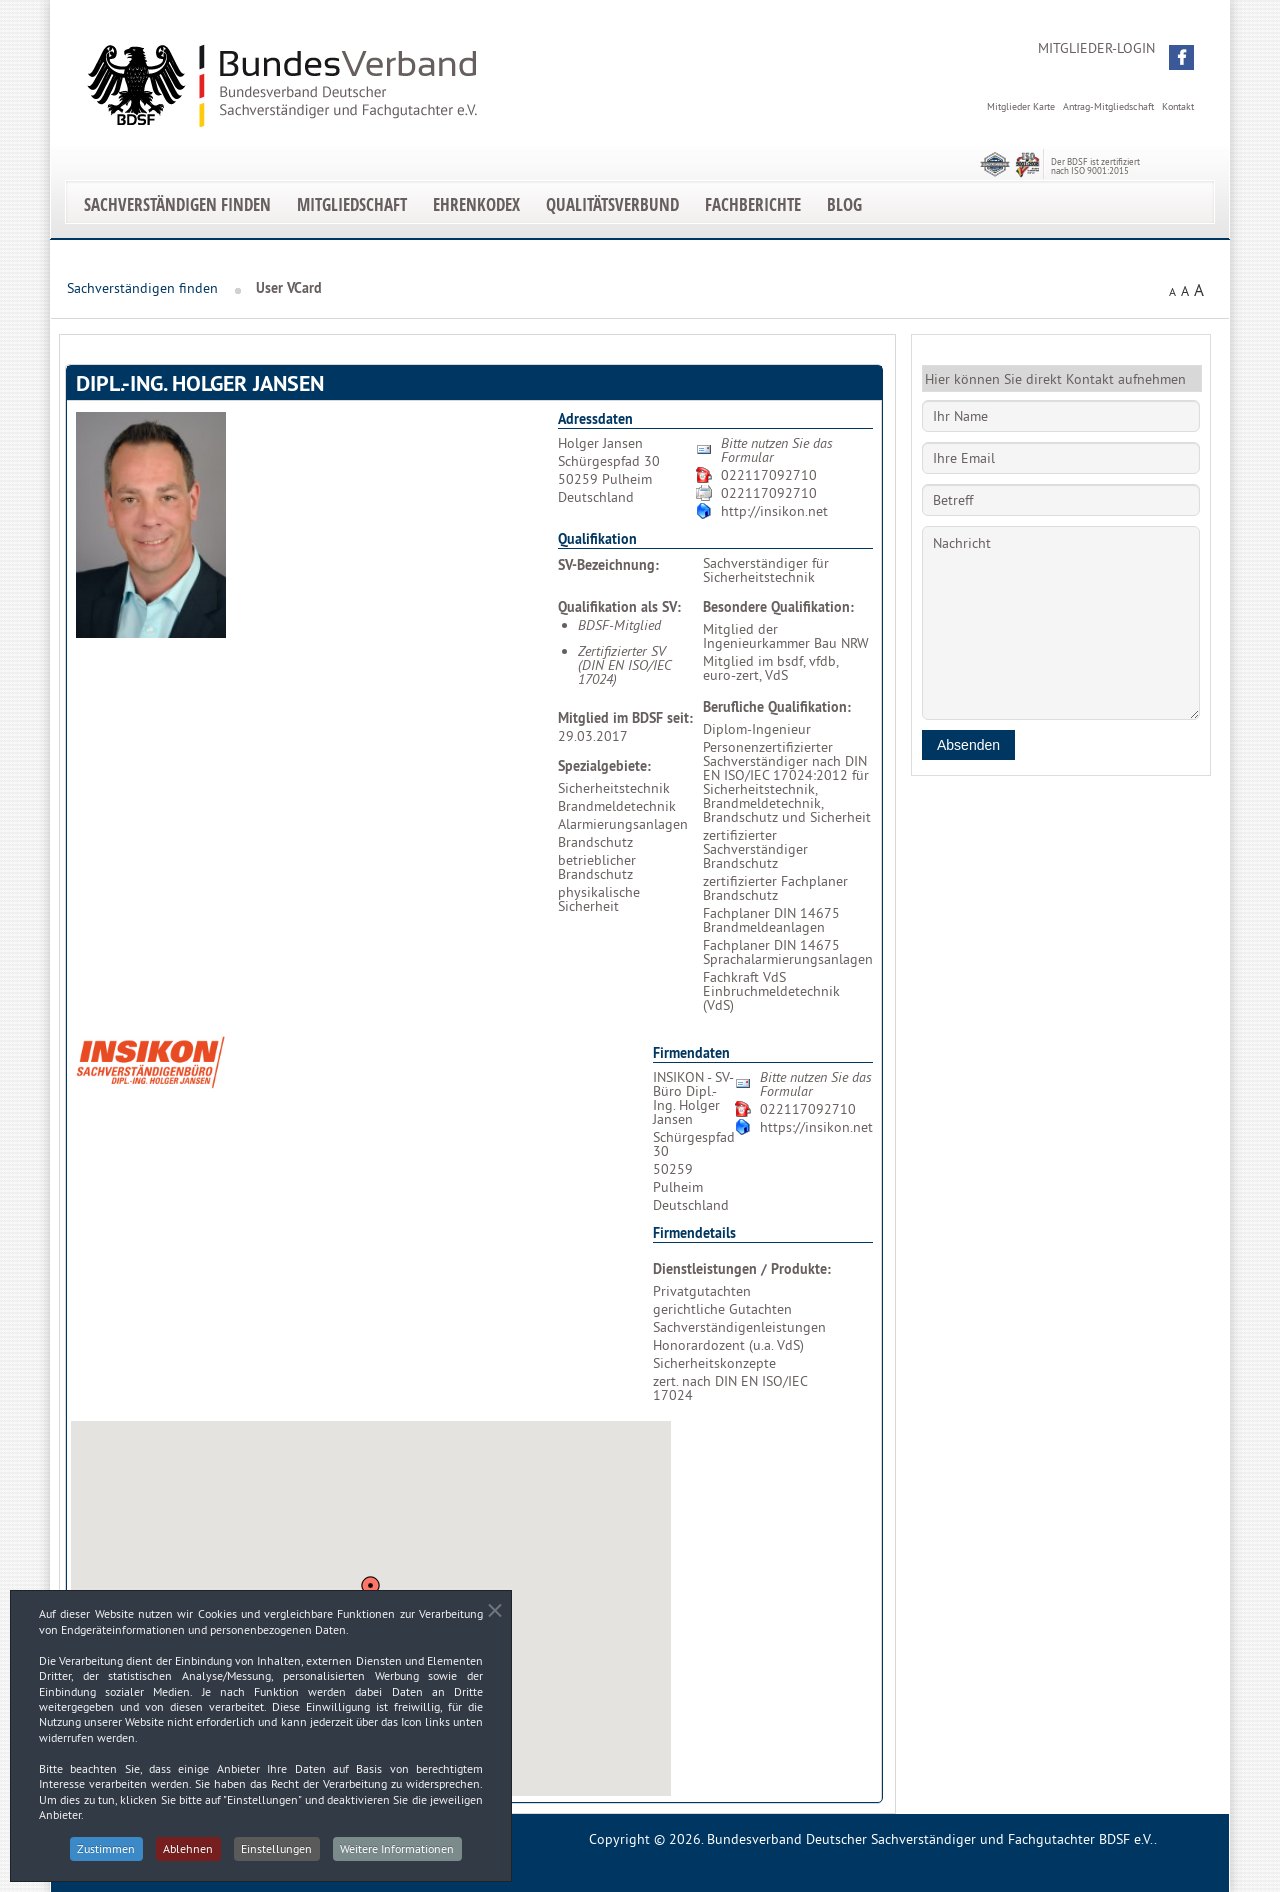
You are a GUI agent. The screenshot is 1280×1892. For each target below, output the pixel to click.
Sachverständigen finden (177, 204)
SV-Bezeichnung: (608, 565)
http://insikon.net (774, 511)
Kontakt (1178, 106)
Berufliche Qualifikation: (777, 707)
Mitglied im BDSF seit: (625, 718)
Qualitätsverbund (612, 204)
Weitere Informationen (399, 1856)
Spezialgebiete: (604, 766)
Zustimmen (105, 1856)
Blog (844, 204)
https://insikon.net (816, 1127)
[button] (1181, 57)
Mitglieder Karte (1021, 106)
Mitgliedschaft (352, 204)
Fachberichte (753, 204)
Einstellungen (277, 1856)
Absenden (968, 745)
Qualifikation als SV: (619, 607)
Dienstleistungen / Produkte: (742, 1269)
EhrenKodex (476, 204)
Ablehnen (188, 1856)
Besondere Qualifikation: (778, 607)
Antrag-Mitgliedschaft (1108, 106)
